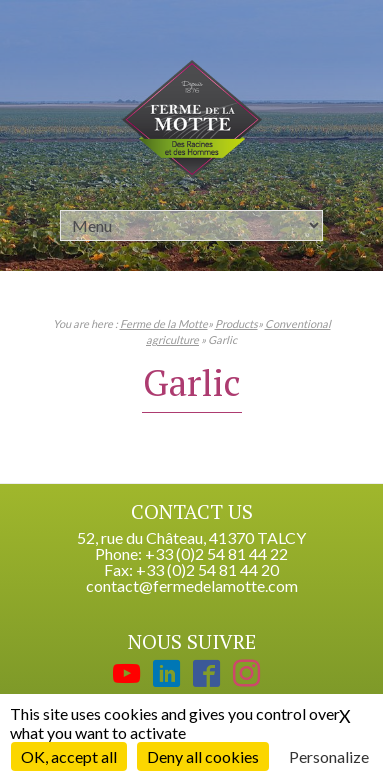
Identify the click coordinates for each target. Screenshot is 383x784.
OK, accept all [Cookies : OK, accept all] (69, 756)
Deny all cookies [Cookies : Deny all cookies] (203, 756)
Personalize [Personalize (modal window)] (329, 756)
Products (236, 323)
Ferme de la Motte (164, 323)
